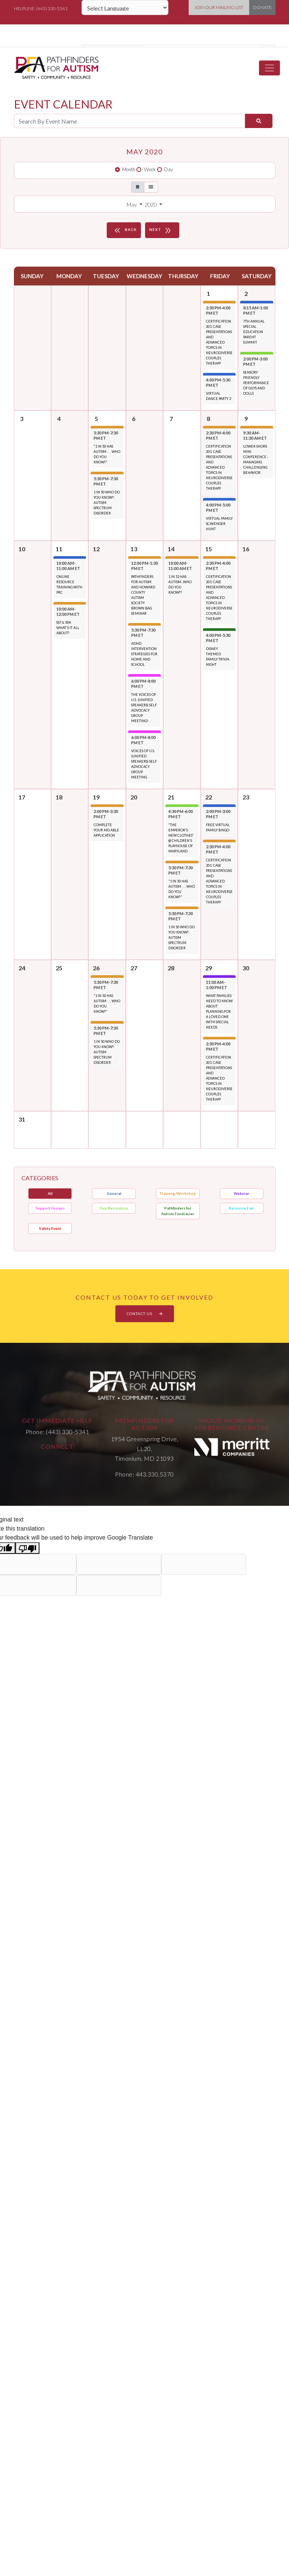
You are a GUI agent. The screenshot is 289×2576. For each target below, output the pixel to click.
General (114, 1193)
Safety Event (50, 1228)
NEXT (161, 230)
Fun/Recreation (114, 1208)
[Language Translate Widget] (125, 7)
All (50, 1193)
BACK (125, 230)
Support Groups (50, 1208)
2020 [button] (151, 204)
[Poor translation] (27, 1548)
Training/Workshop (177, 1193)
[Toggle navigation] (269, 67)
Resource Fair (241, 1208)
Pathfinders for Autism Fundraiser (177, 1211)
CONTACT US (145, 1313)
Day (168, 169)
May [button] (132, 204)
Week (150, 169)
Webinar (241, 1193)
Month (128, 169)
